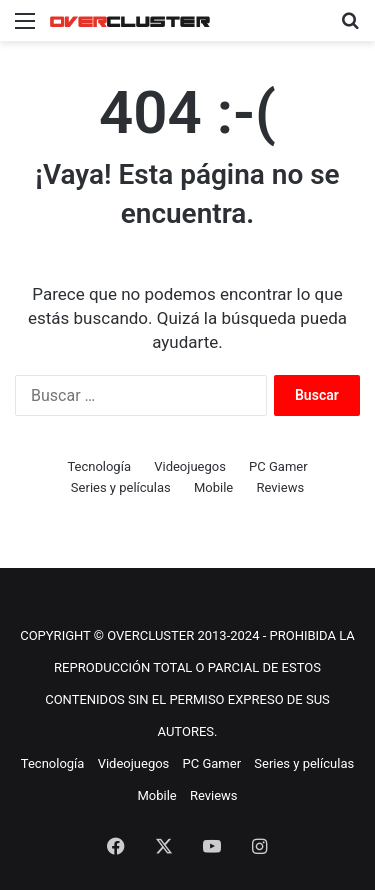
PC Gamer (278, 466)
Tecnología (99, 466)
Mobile (213, 487)
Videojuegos (190, 466)
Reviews (280, 487)
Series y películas (121, 487)
